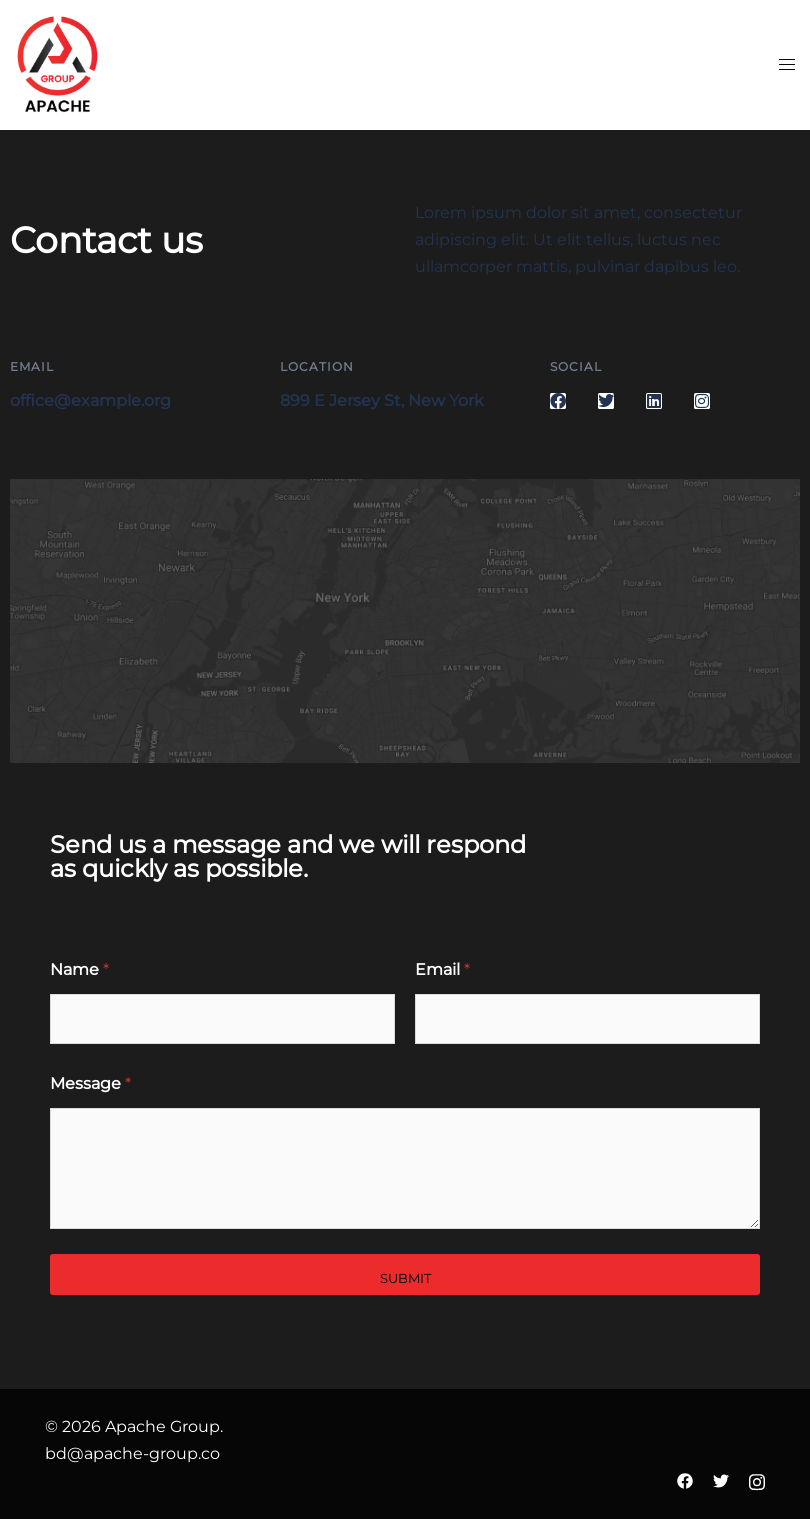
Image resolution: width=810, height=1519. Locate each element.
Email (442, 969)
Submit (405, 1278)
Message (90, 1083)
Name (79, 969)
